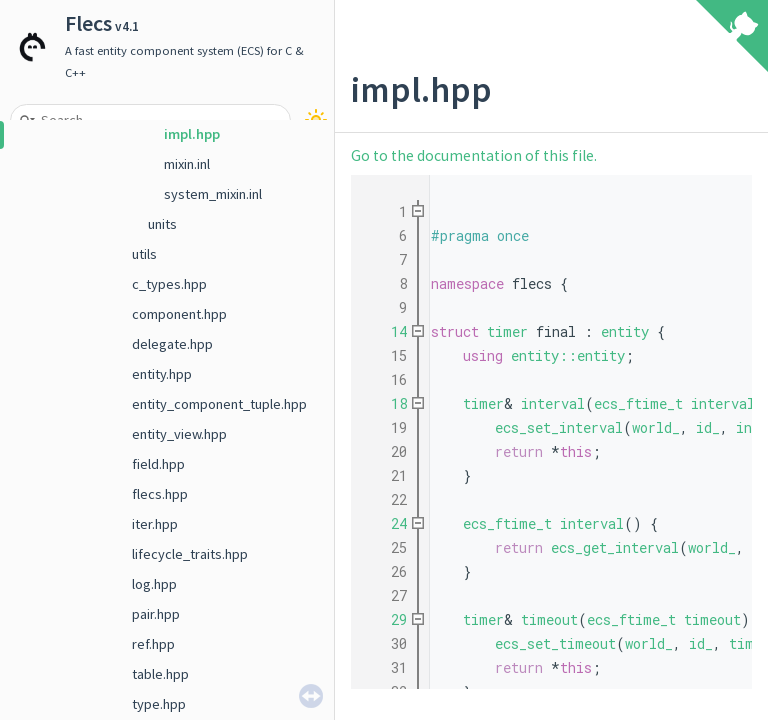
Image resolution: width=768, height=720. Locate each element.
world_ (656, 427)
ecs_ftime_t (638, 403)
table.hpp (160, 674)
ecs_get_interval (615, 547)
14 (387, 331)
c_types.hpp (169, 284)
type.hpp (159, 704)
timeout (549, 619)
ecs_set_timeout (555, 643)
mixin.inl (187, 164)
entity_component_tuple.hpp (219, 404)
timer (507, 331)
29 (387, 619)
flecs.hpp (160, 494)
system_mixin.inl (213, 194)
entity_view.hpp (179, 434)
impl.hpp (192, 134)
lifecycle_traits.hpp (190, 554)
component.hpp (179, 314)
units (162, 224)
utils (144, 254)
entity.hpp (162, 374)
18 (387, 403)
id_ (708, 427)
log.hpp (154, 584)
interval (553, 403)
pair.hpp (156, 614)
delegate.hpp (172, 344)
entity (625, 331)
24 (387, 523)
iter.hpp (155, 524)
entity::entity (568, 355)
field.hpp (158, 464)
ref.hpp (153, 644)
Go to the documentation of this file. (474, 155)
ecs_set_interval (559, 427)
